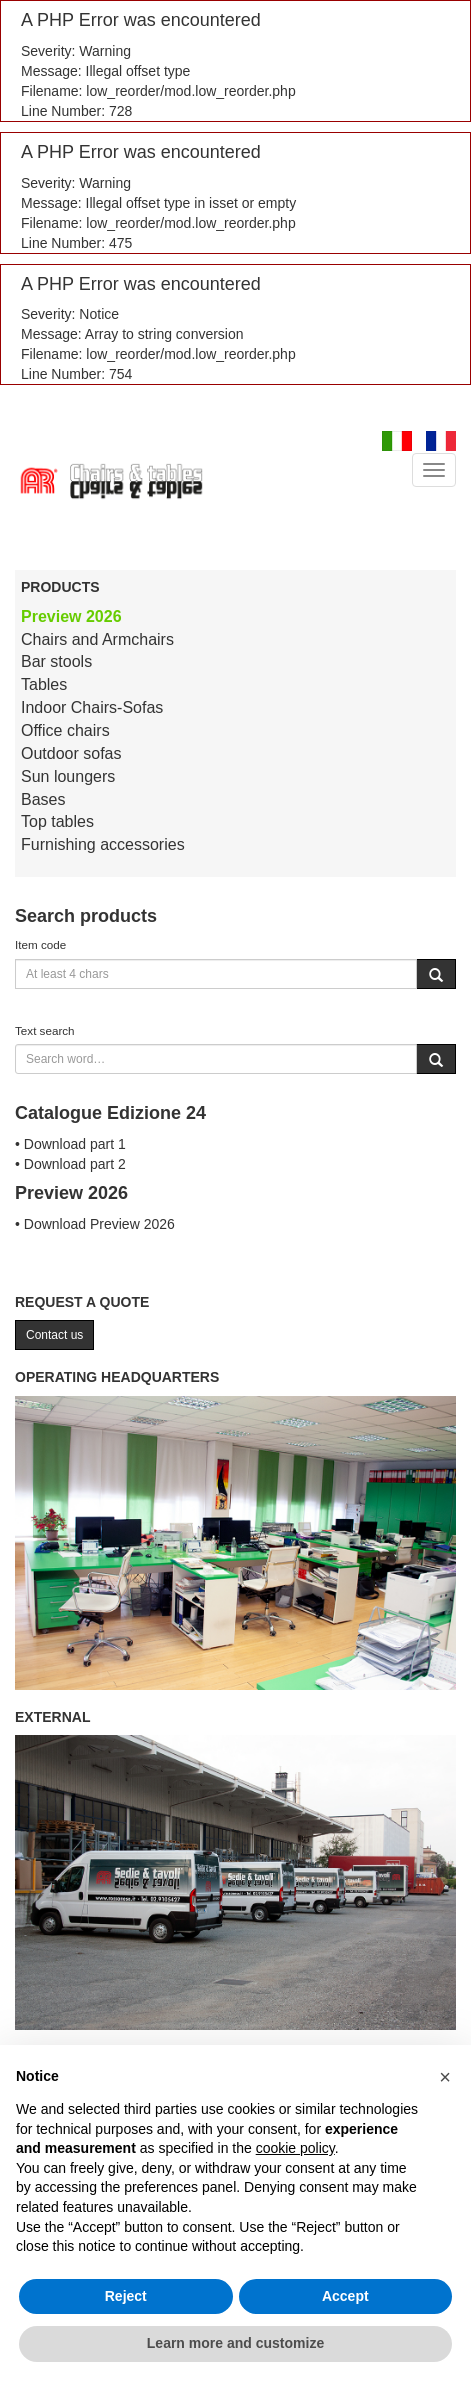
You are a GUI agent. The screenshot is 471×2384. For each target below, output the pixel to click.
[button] (445, 2077)
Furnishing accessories (103, 844)
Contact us (54, 1335)
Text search (45, 1030)
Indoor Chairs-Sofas (92, 707)
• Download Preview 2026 (95, 1224)
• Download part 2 (70, 1164)
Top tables (57, 821)
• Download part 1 (70, 1144)
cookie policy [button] (295, 2148)
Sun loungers (68, 776)
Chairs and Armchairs (97, 639)
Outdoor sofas (71, 753)
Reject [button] (126, 2296)
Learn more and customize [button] (235, 2343)
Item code (40, 944)
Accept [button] (345, 2296)
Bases (43, 799)
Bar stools (56, 661)
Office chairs (65, 730)
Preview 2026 (71, 616)
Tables (44, 684)
